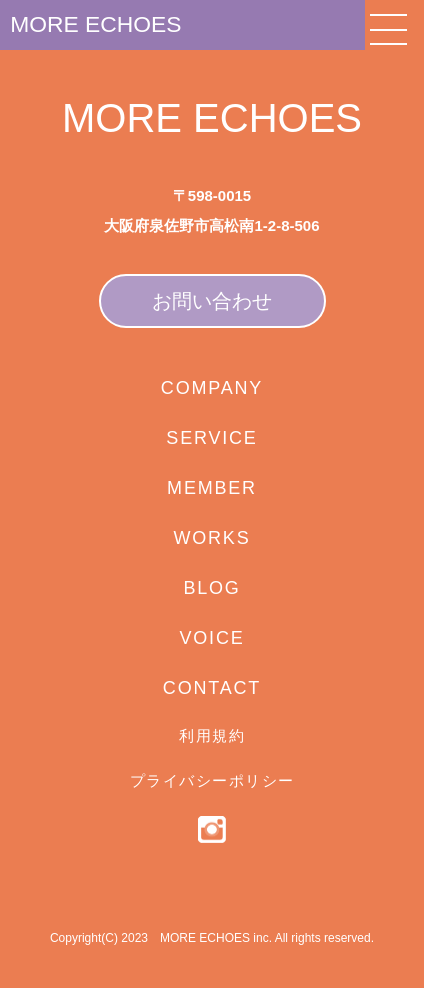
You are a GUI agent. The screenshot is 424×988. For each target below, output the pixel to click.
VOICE (211, 638)
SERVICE (211, 438)
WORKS (211, 538)
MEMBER (212, 488)
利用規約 (212, 735)
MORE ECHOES (113, 29)
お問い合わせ (212, 301)
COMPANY (212, 388)
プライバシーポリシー (212, 780)
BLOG (211, 588)
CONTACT (212, 688)
